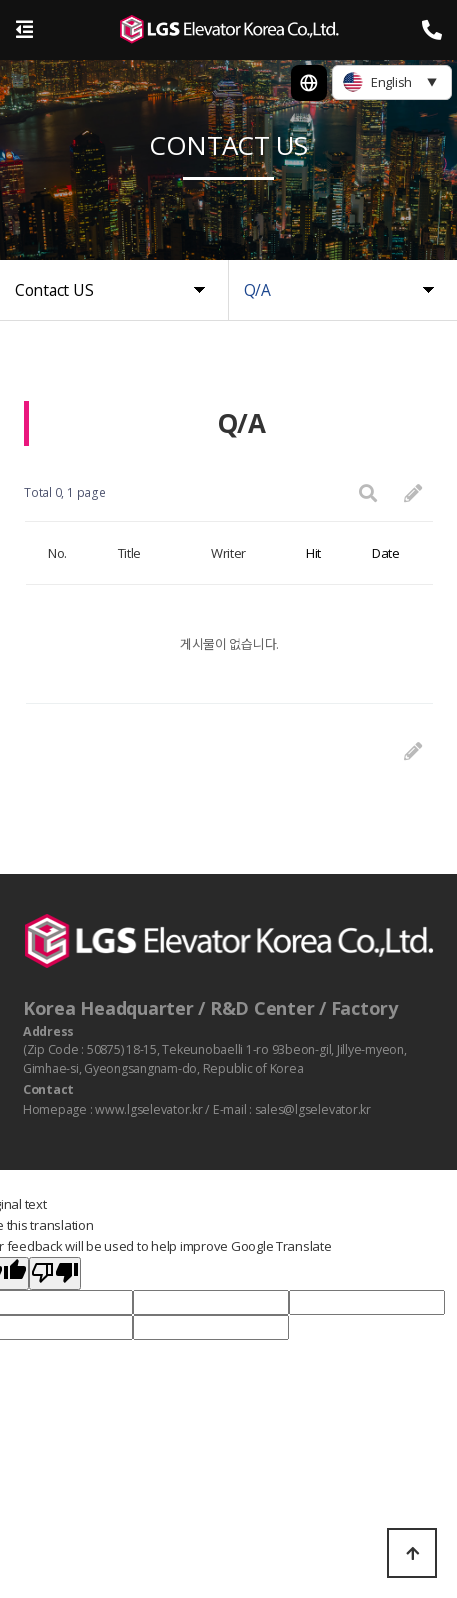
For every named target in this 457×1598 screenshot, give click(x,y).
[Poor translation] (55, 1274)
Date (386, 553)
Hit (313, 553)
